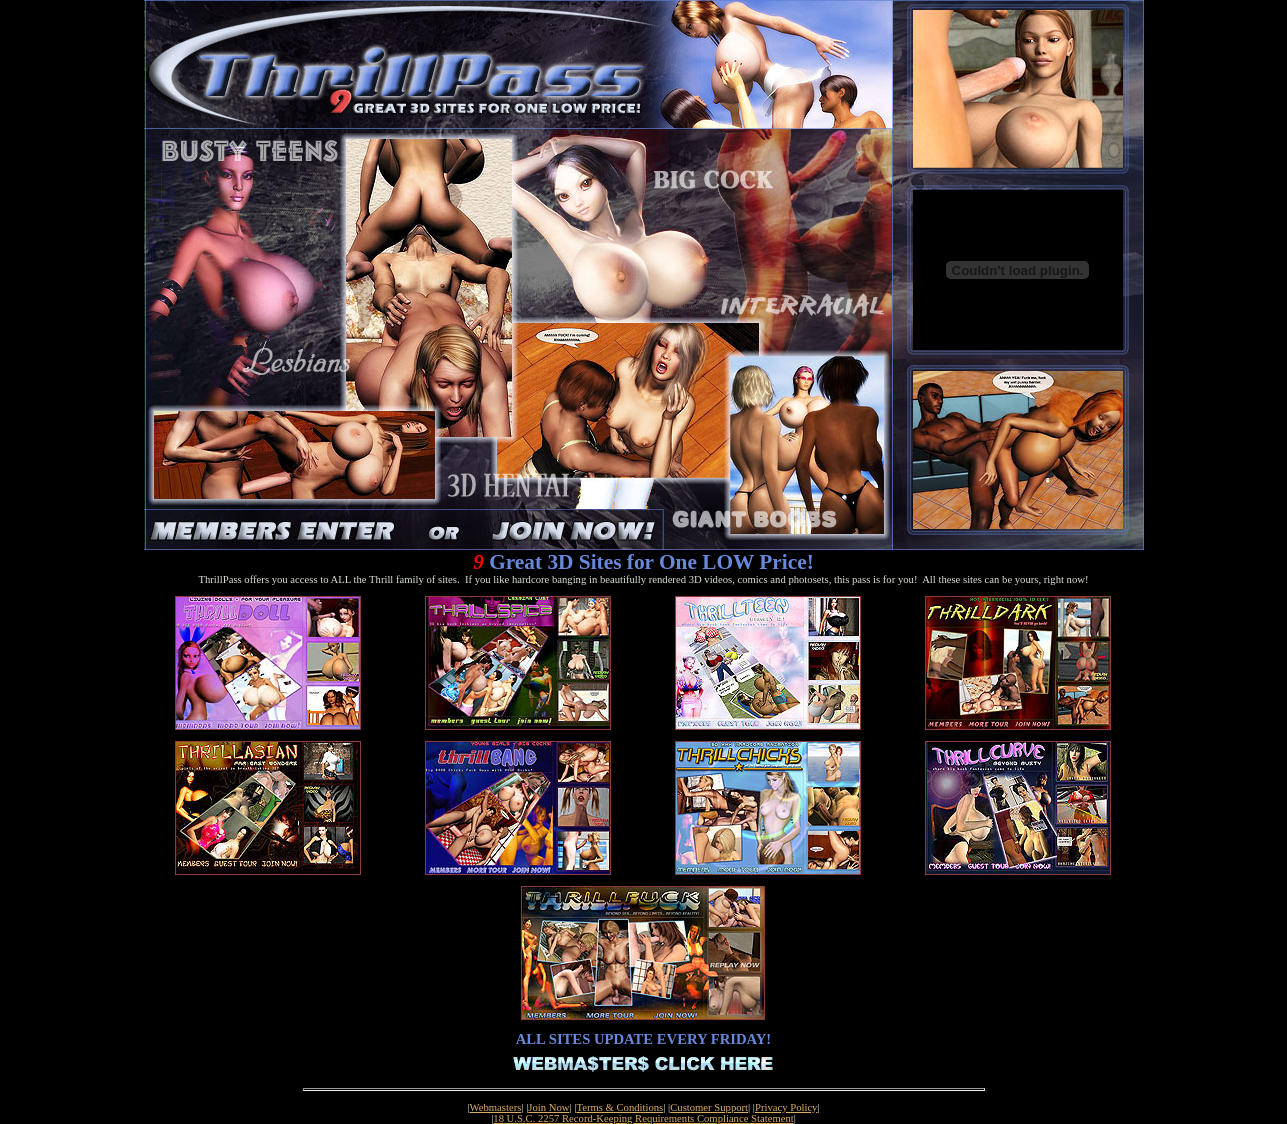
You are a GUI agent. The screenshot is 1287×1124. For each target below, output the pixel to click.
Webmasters (496, 1107)
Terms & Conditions (619, 1107)
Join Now (548, 1107)
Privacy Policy (786, 1107)
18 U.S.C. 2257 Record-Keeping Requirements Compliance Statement (643, 1118)
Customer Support (709, 1107)
